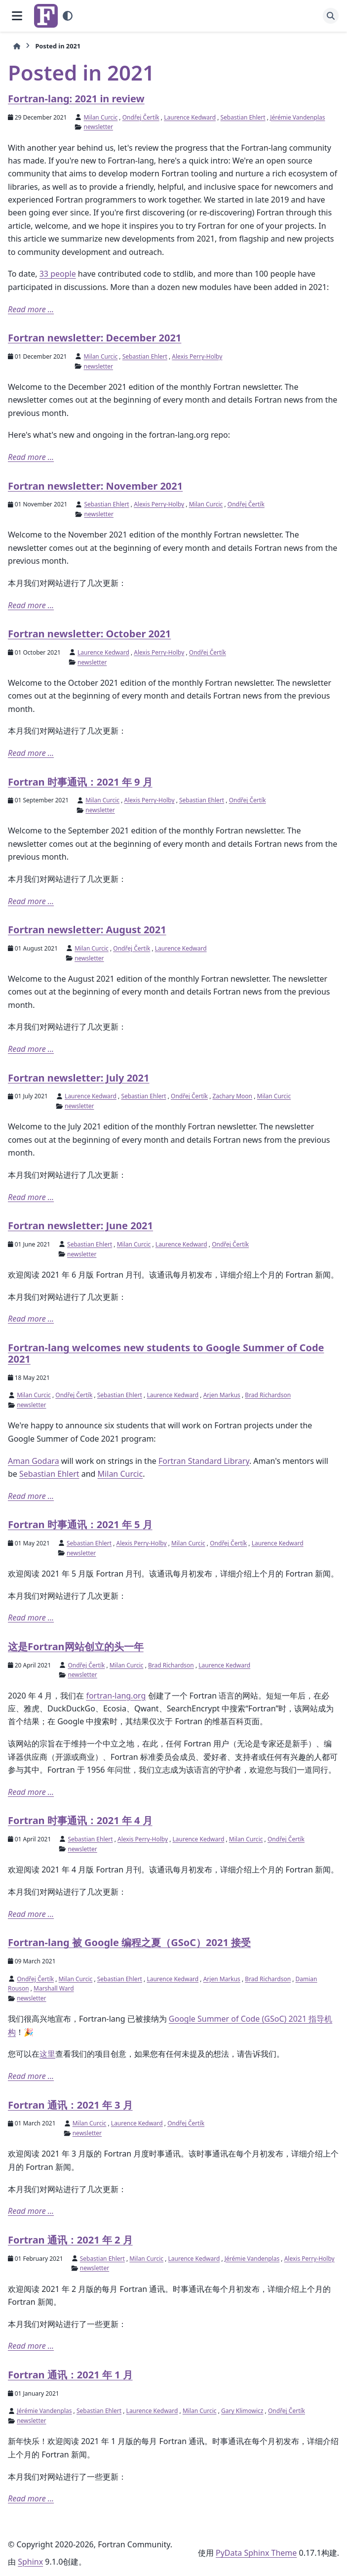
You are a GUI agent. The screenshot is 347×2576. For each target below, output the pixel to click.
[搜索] (330, 15)
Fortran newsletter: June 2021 (80, 1225)
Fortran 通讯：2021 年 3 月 (70, 2105)
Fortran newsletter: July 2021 (78, 1077)
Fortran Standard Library (203, 1460)
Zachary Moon (233, 1096)
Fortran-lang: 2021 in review (76, 98)
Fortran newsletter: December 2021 (94, 337)
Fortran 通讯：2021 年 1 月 (70, 2374)
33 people (57, 273)
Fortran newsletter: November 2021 (95, 486)
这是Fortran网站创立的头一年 (76, 1646)
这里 (47, 2053)
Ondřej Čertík (140, 117)
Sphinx (30, 2561)
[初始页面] (16, 46)
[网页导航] (17, 15)
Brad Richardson (268, 1395)
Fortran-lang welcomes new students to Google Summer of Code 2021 (166, 1353)
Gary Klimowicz (242, 2411)
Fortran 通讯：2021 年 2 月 (70, 2239)
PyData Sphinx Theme (256, 2552)
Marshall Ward (54, 1988)
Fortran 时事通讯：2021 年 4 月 (80, 1820)
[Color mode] (68, 15)
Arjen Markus (221, 1395)
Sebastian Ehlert (243, 117)
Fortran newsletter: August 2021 (87, 929)
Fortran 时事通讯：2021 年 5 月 (80, 1524)
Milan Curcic (101, 117)
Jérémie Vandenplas (297, 117)
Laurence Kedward (190, 117)
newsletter (98, 127)
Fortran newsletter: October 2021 (89, 633)
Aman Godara (33, 1460)
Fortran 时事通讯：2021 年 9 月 (80, 782)
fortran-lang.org (116, 1695)
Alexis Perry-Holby (197, 356)
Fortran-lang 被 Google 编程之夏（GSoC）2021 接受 (129, 1942)
